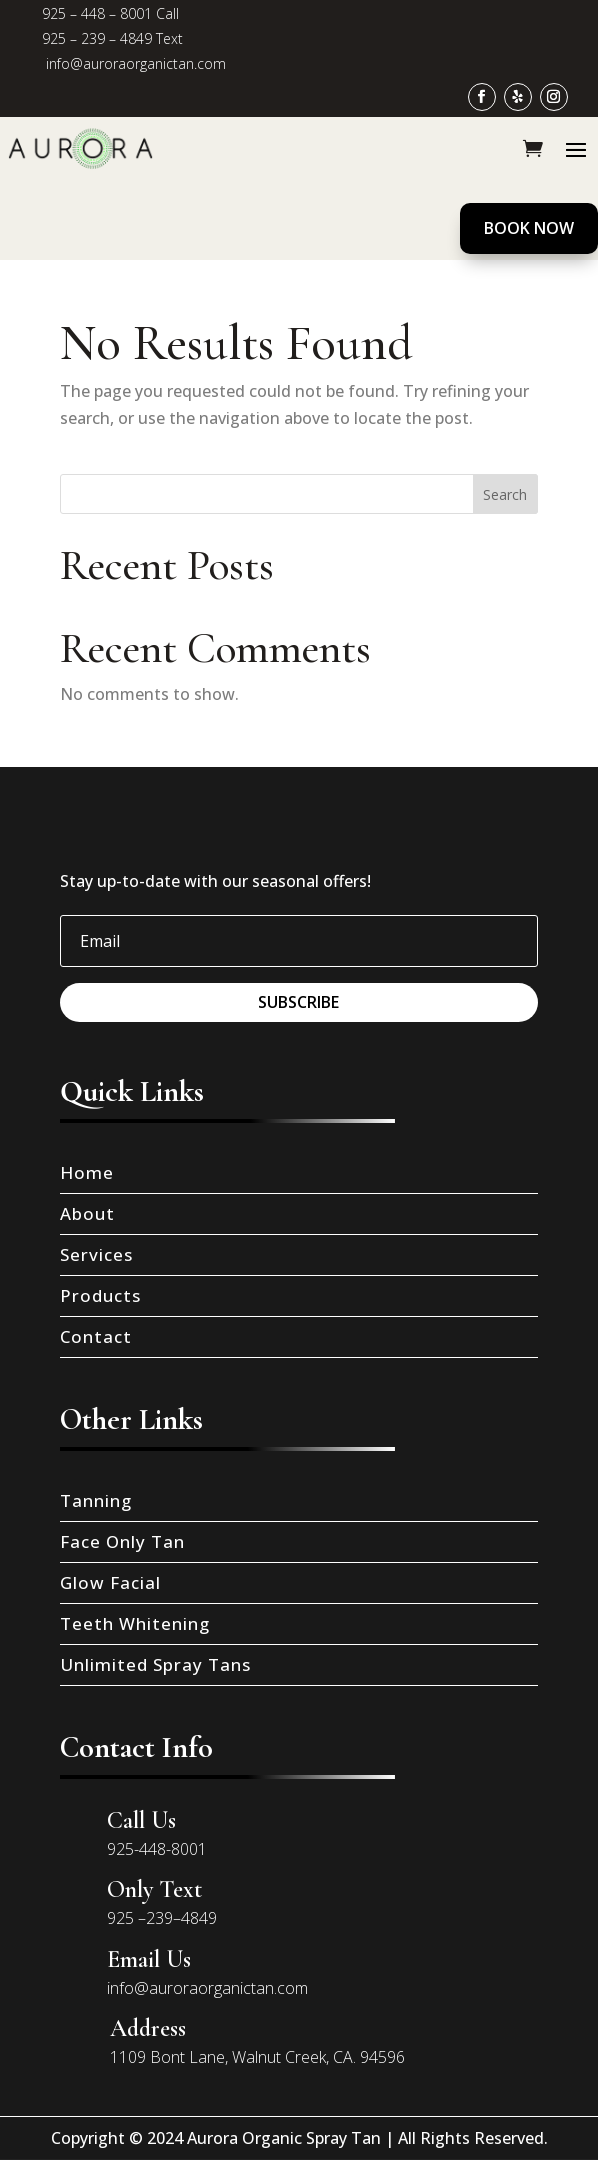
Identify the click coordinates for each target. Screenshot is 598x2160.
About (87, 1213)
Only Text (154, 1889)
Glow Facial (110, 1582)
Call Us (141, 1820)
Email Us (149, 1959)
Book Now (529, 228)
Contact (96, 1336)
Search (505, 494)
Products (100, 1295)
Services (96, 1254)
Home (87, 1172)
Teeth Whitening (135, 1623)
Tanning (96, 1500)
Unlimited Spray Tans (155, 1664)
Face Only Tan (122, 1541)
